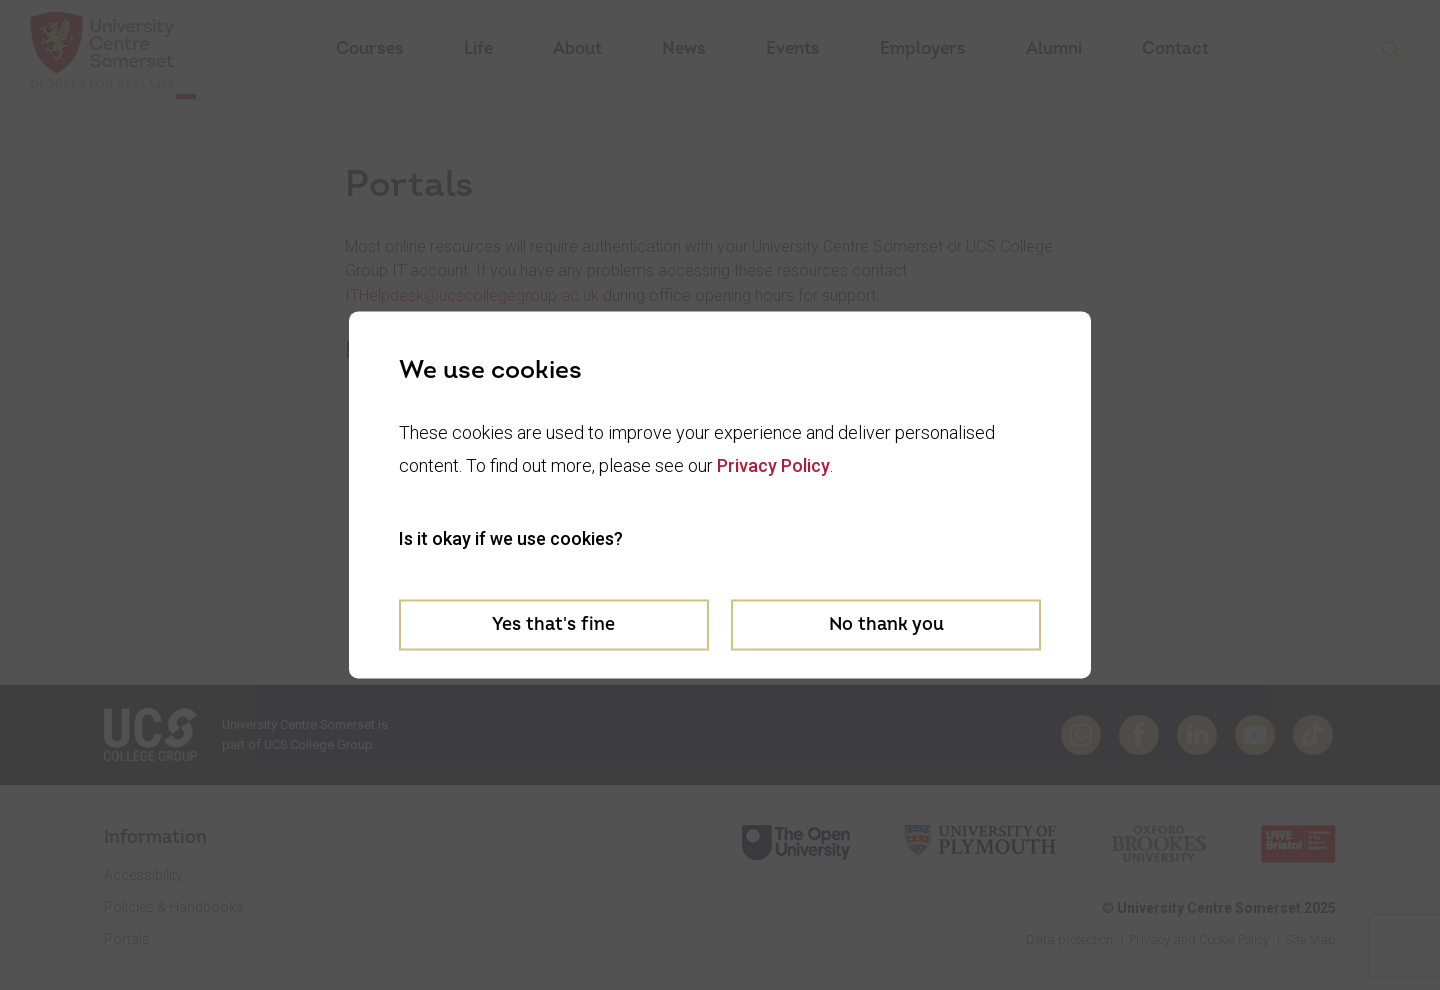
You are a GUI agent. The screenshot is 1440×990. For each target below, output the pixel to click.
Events (793, 48)
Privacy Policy (773, 464)
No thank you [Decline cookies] (886, 623)
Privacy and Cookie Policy (1199, 939)
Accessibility (143, 875)
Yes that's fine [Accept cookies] (553, 623)
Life (478, 48)
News (684, 48)
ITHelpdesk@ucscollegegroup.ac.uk (472, 295)
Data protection (1069, 939)
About (577, 48)
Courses (370, 48)
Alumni (1054, 48)
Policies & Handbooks (174, 907)
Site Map (1310, 939)
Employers (923, 48)
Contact (1175, 48)
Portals (127, 939)
